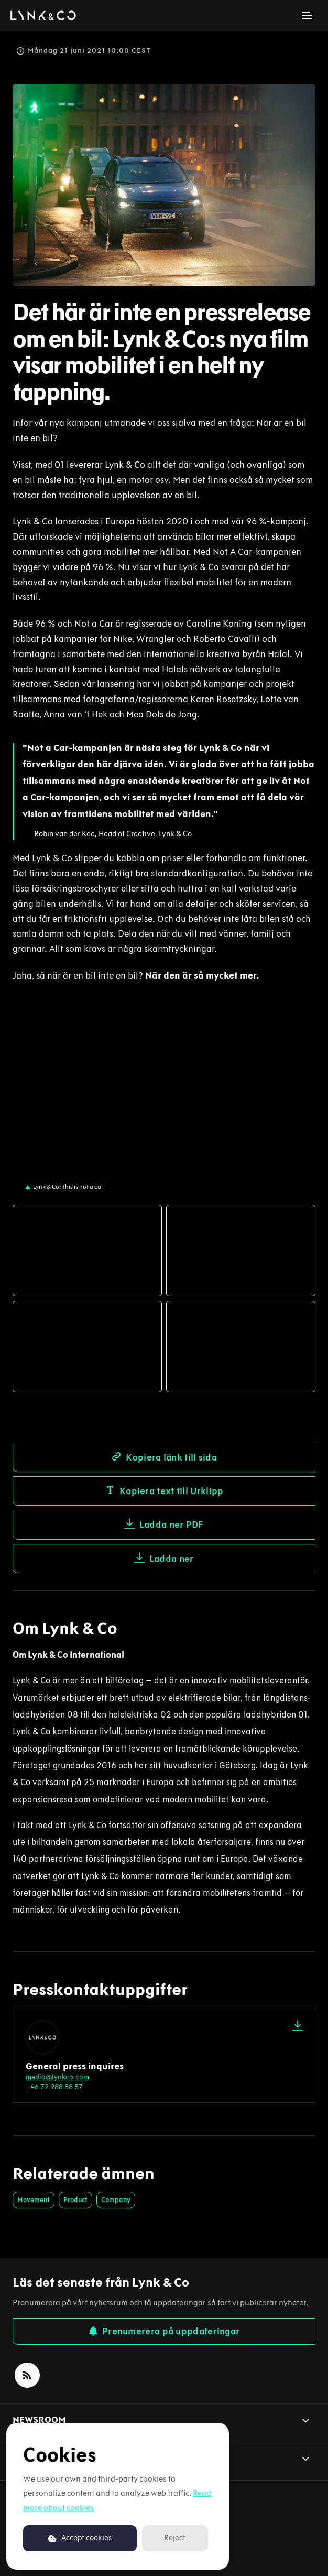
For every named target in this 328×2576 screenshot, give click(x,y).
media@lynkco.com (57, 2077)
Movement (33, 2200)
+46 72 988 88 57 (54, 2087)
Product (75, 2200)
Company (115, 2200)
